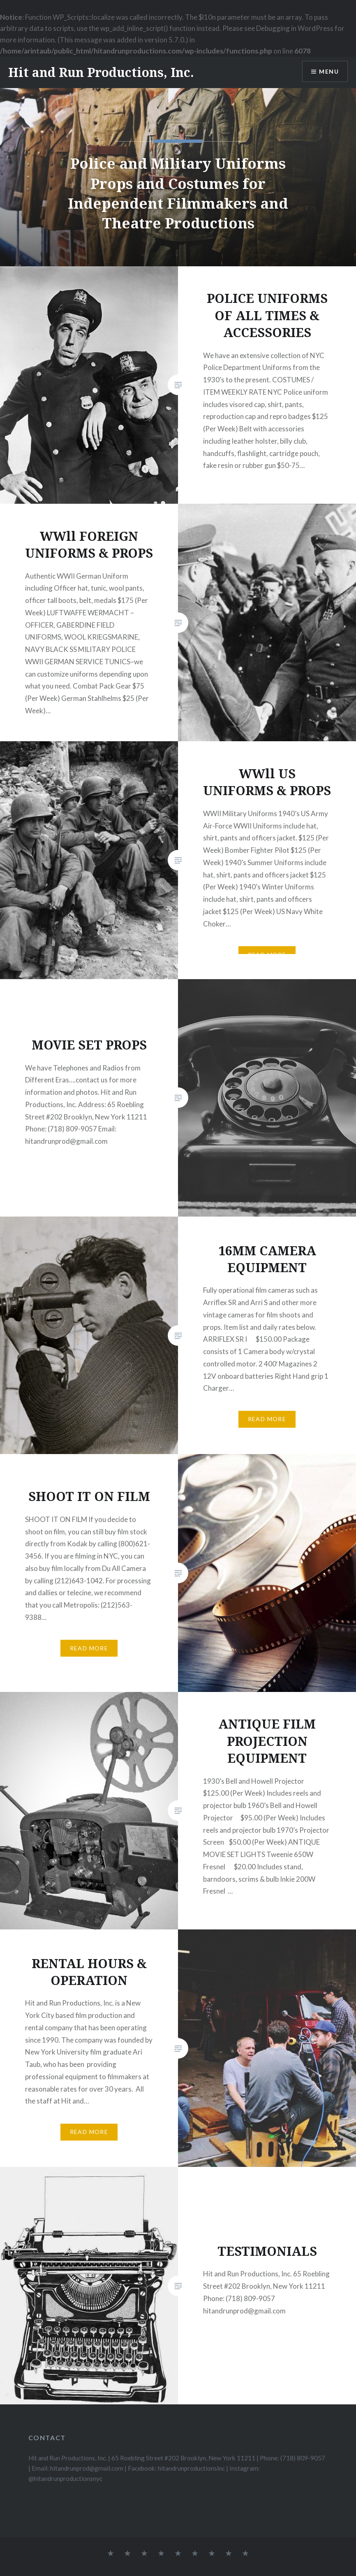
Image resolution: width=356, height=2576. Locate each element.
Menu (329, 71)
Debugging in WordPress (294, 28)
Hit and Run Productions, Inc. (101, 72)
